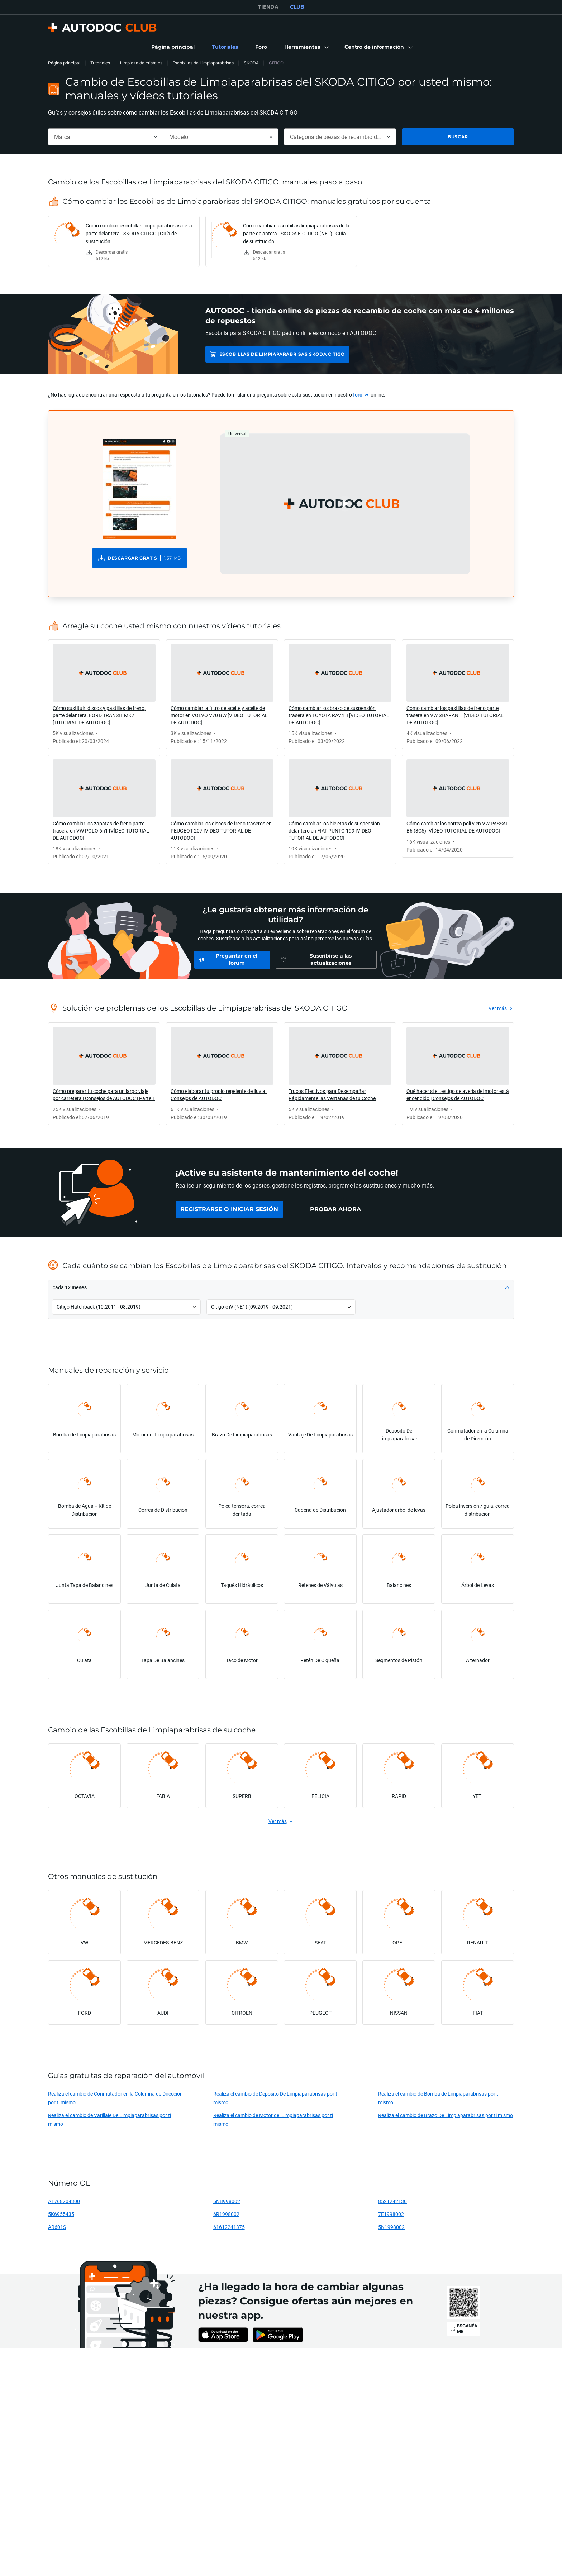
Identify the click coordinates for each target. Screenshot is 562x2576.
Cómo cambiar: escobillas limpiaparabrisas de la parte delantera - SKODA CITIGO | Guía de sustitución (139, 233)
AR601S (57, 2227)
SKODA (251, 63)
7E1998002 (391, 2214)
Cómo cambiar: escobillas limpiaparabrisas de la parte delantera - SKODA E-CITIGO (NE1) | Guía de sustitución (296, 233)
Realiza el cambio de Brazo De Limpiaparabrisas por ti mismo (445, 2115)
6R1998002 (226, 2214)
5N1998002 (391, 2227)
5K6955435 (61, 2214)
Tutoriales (100, 63)
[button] (305, 47)
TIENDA (268, 7)
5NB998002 (226, 2201)
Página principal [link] (64, 63)
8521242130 (392, 2201)
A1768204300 (64, 2201)
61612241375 (229, 2227)
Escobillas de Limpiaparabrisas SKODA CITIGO (282, 354)
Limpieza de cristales (141, 63)
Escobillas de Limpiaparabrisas (203, 63)
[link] (173, 47)
